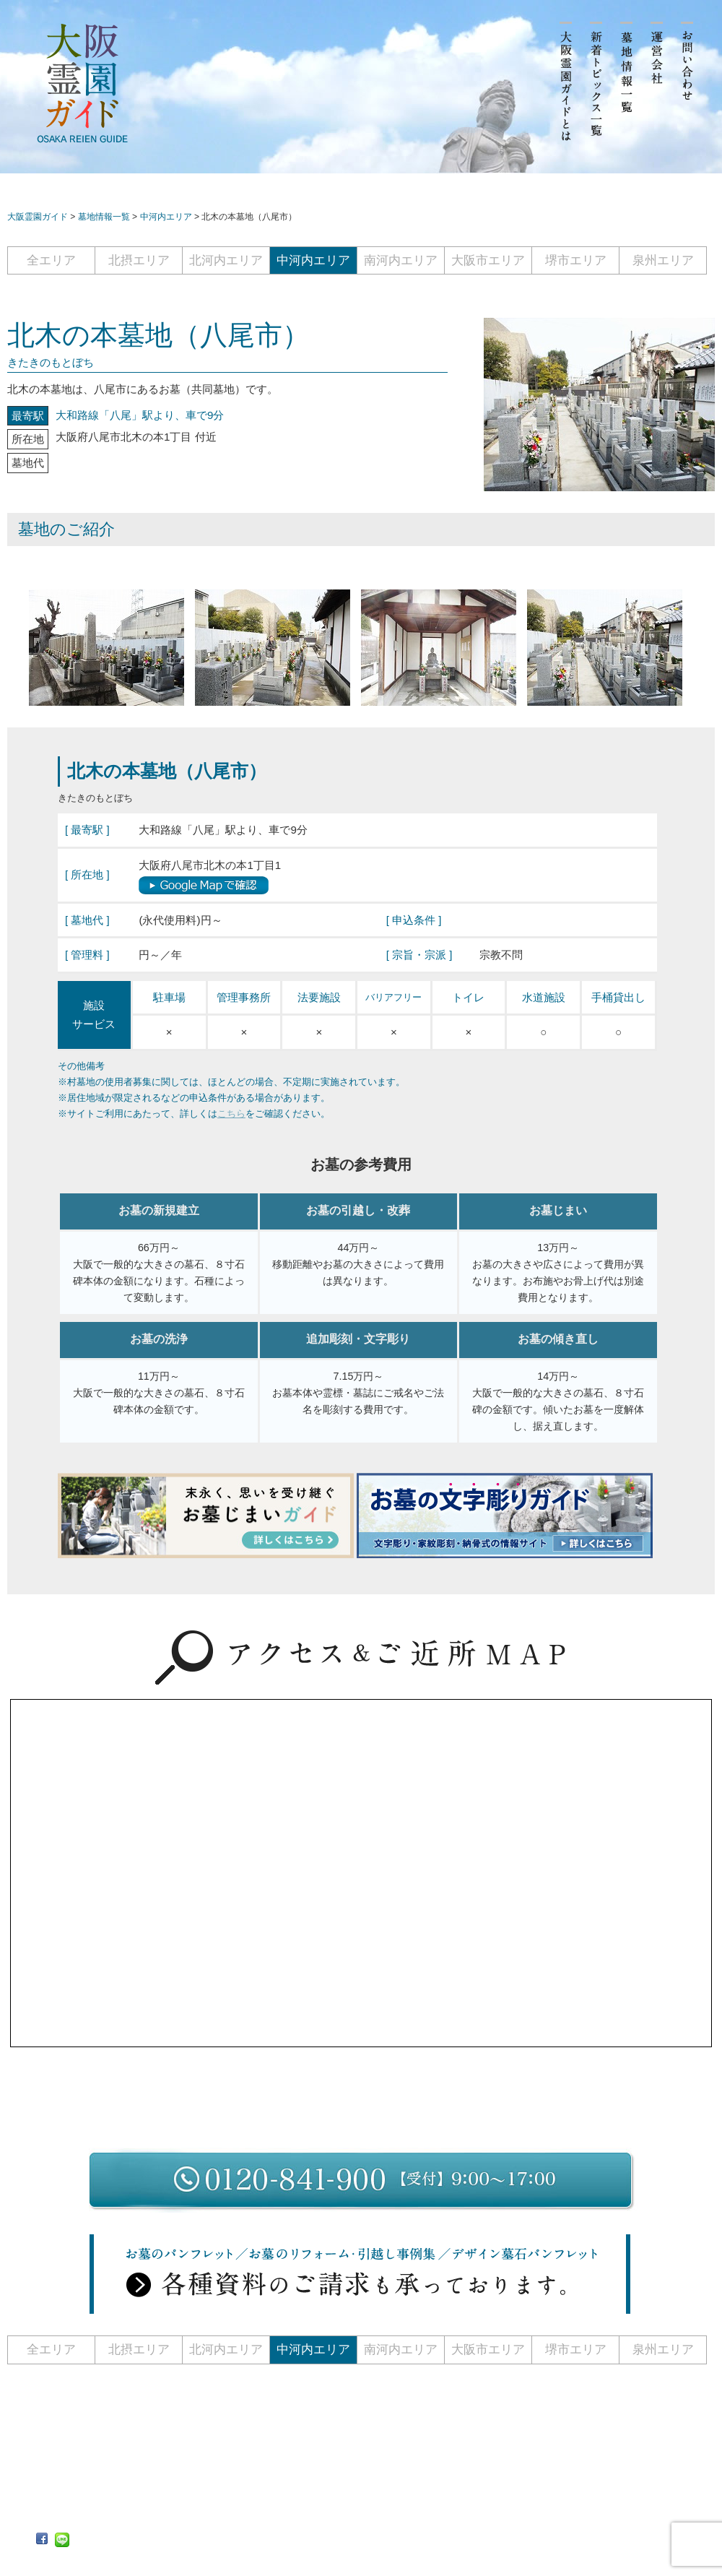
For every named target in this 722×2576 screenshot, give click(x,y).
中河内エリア (313, 260)
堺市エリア (575, 260)
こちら (231, 1113)
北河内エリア (226, 260)
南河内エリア (401, 260)
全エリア (51, 260)
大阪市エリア (488, 260)
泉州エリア (663, 260)
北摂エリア (139, 260)
